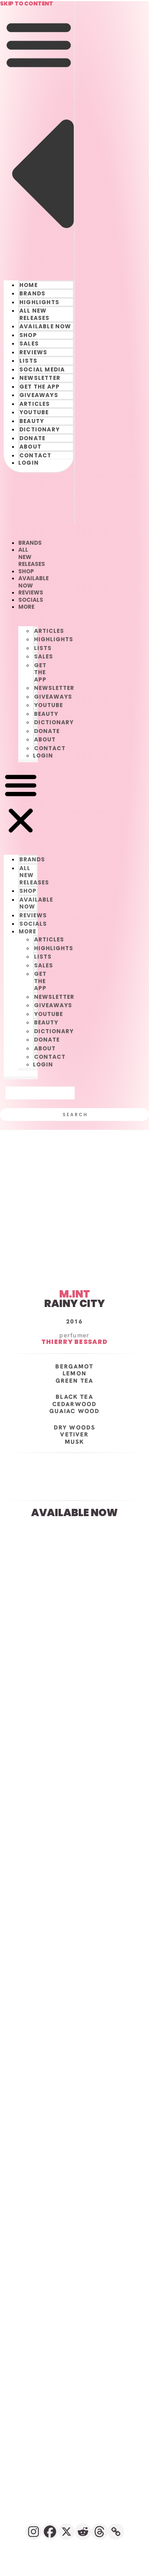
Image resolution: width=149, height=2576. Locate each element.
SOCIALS (30, 600)
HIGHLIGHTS (39, 302)
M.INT (74, 1294)
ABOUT (30, 446)
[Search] (74, 1114)
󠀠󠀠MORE (26, 607)
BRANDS (32, 293)
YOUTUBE (34, 412)
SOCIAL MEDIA (42, 369)
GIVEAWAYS (38, 395)
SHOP (28, 335)
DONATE (32, 438)
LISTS (28, 361)
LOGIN (28, 463)
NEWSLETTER (39, 378)
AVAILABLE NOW (45, 326)
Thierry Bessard (74, 1341)
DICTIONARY (39, 429)
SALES (29, 343)
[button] (39, 139)
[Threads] (99, 2531)
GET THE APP (39, 386)
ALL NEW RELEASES (34, 314)
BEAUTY (31, 421)
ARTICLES (34, 404)
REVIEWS (33, 352)
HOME (28, 285)
